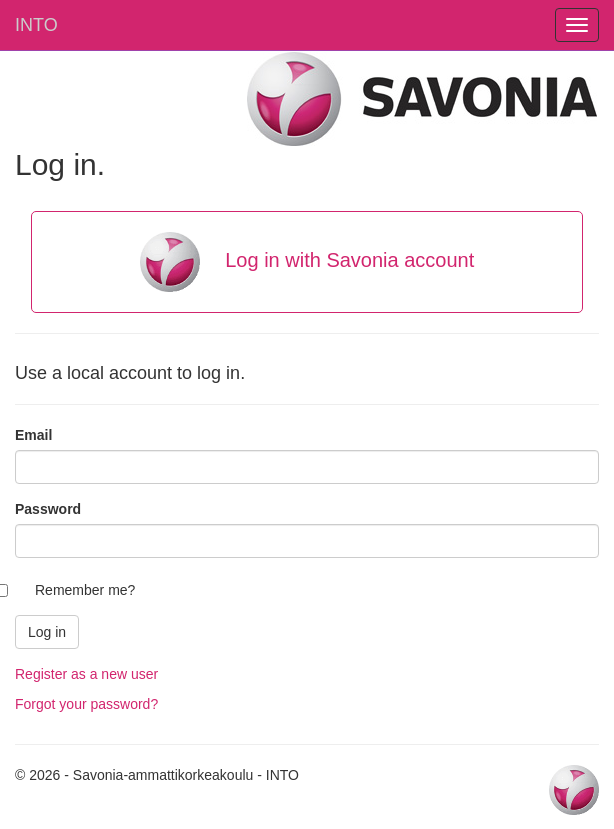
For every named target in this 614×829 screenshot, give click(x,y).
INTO (36, 25)
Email (33, 435)
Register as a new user (86, 674)
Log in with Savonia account (307, 262)
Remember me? (85, 590)
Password (48, 509)
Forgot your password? (86, 704)
